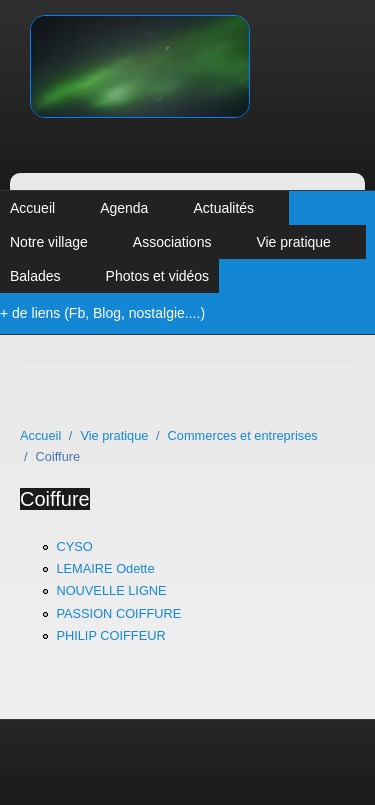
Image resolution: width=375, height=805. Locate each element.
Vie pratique (293, 242)
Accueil (32, 208)
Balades (35, 276)
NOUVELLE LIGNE (111, 590)
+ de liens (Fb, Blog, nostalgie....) (102, 313)
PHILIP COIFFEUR (110, 635)
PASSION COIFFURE (118, 613)
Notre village (49, 242)
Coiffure (55, 499)
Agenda (124, 208)
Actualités (223, 208)
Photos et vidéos (158, 276)
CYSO (74, 546)
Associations (172, 242)
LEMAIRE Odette (105, 568)
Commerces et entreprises (243, 435)
